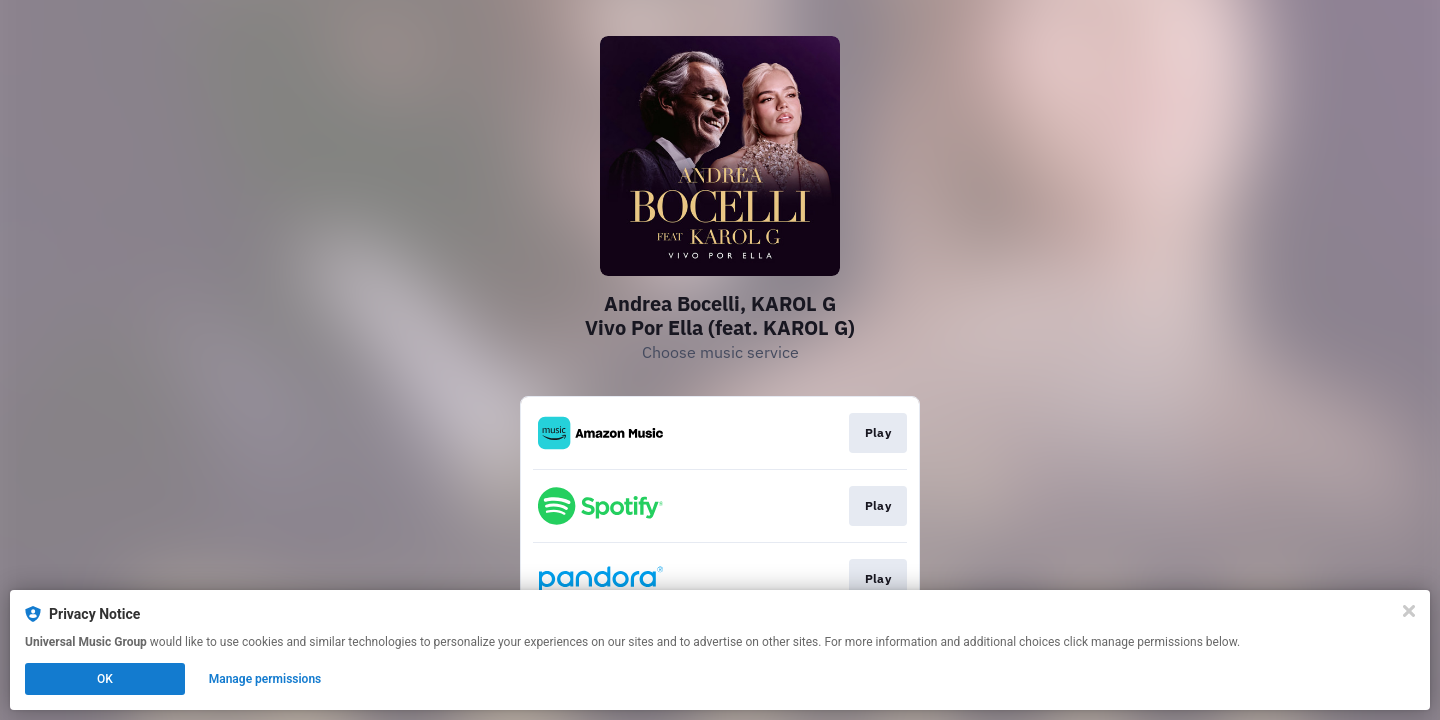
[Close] (1409, 611)
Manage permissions (265, 679)
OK (105, 679)
